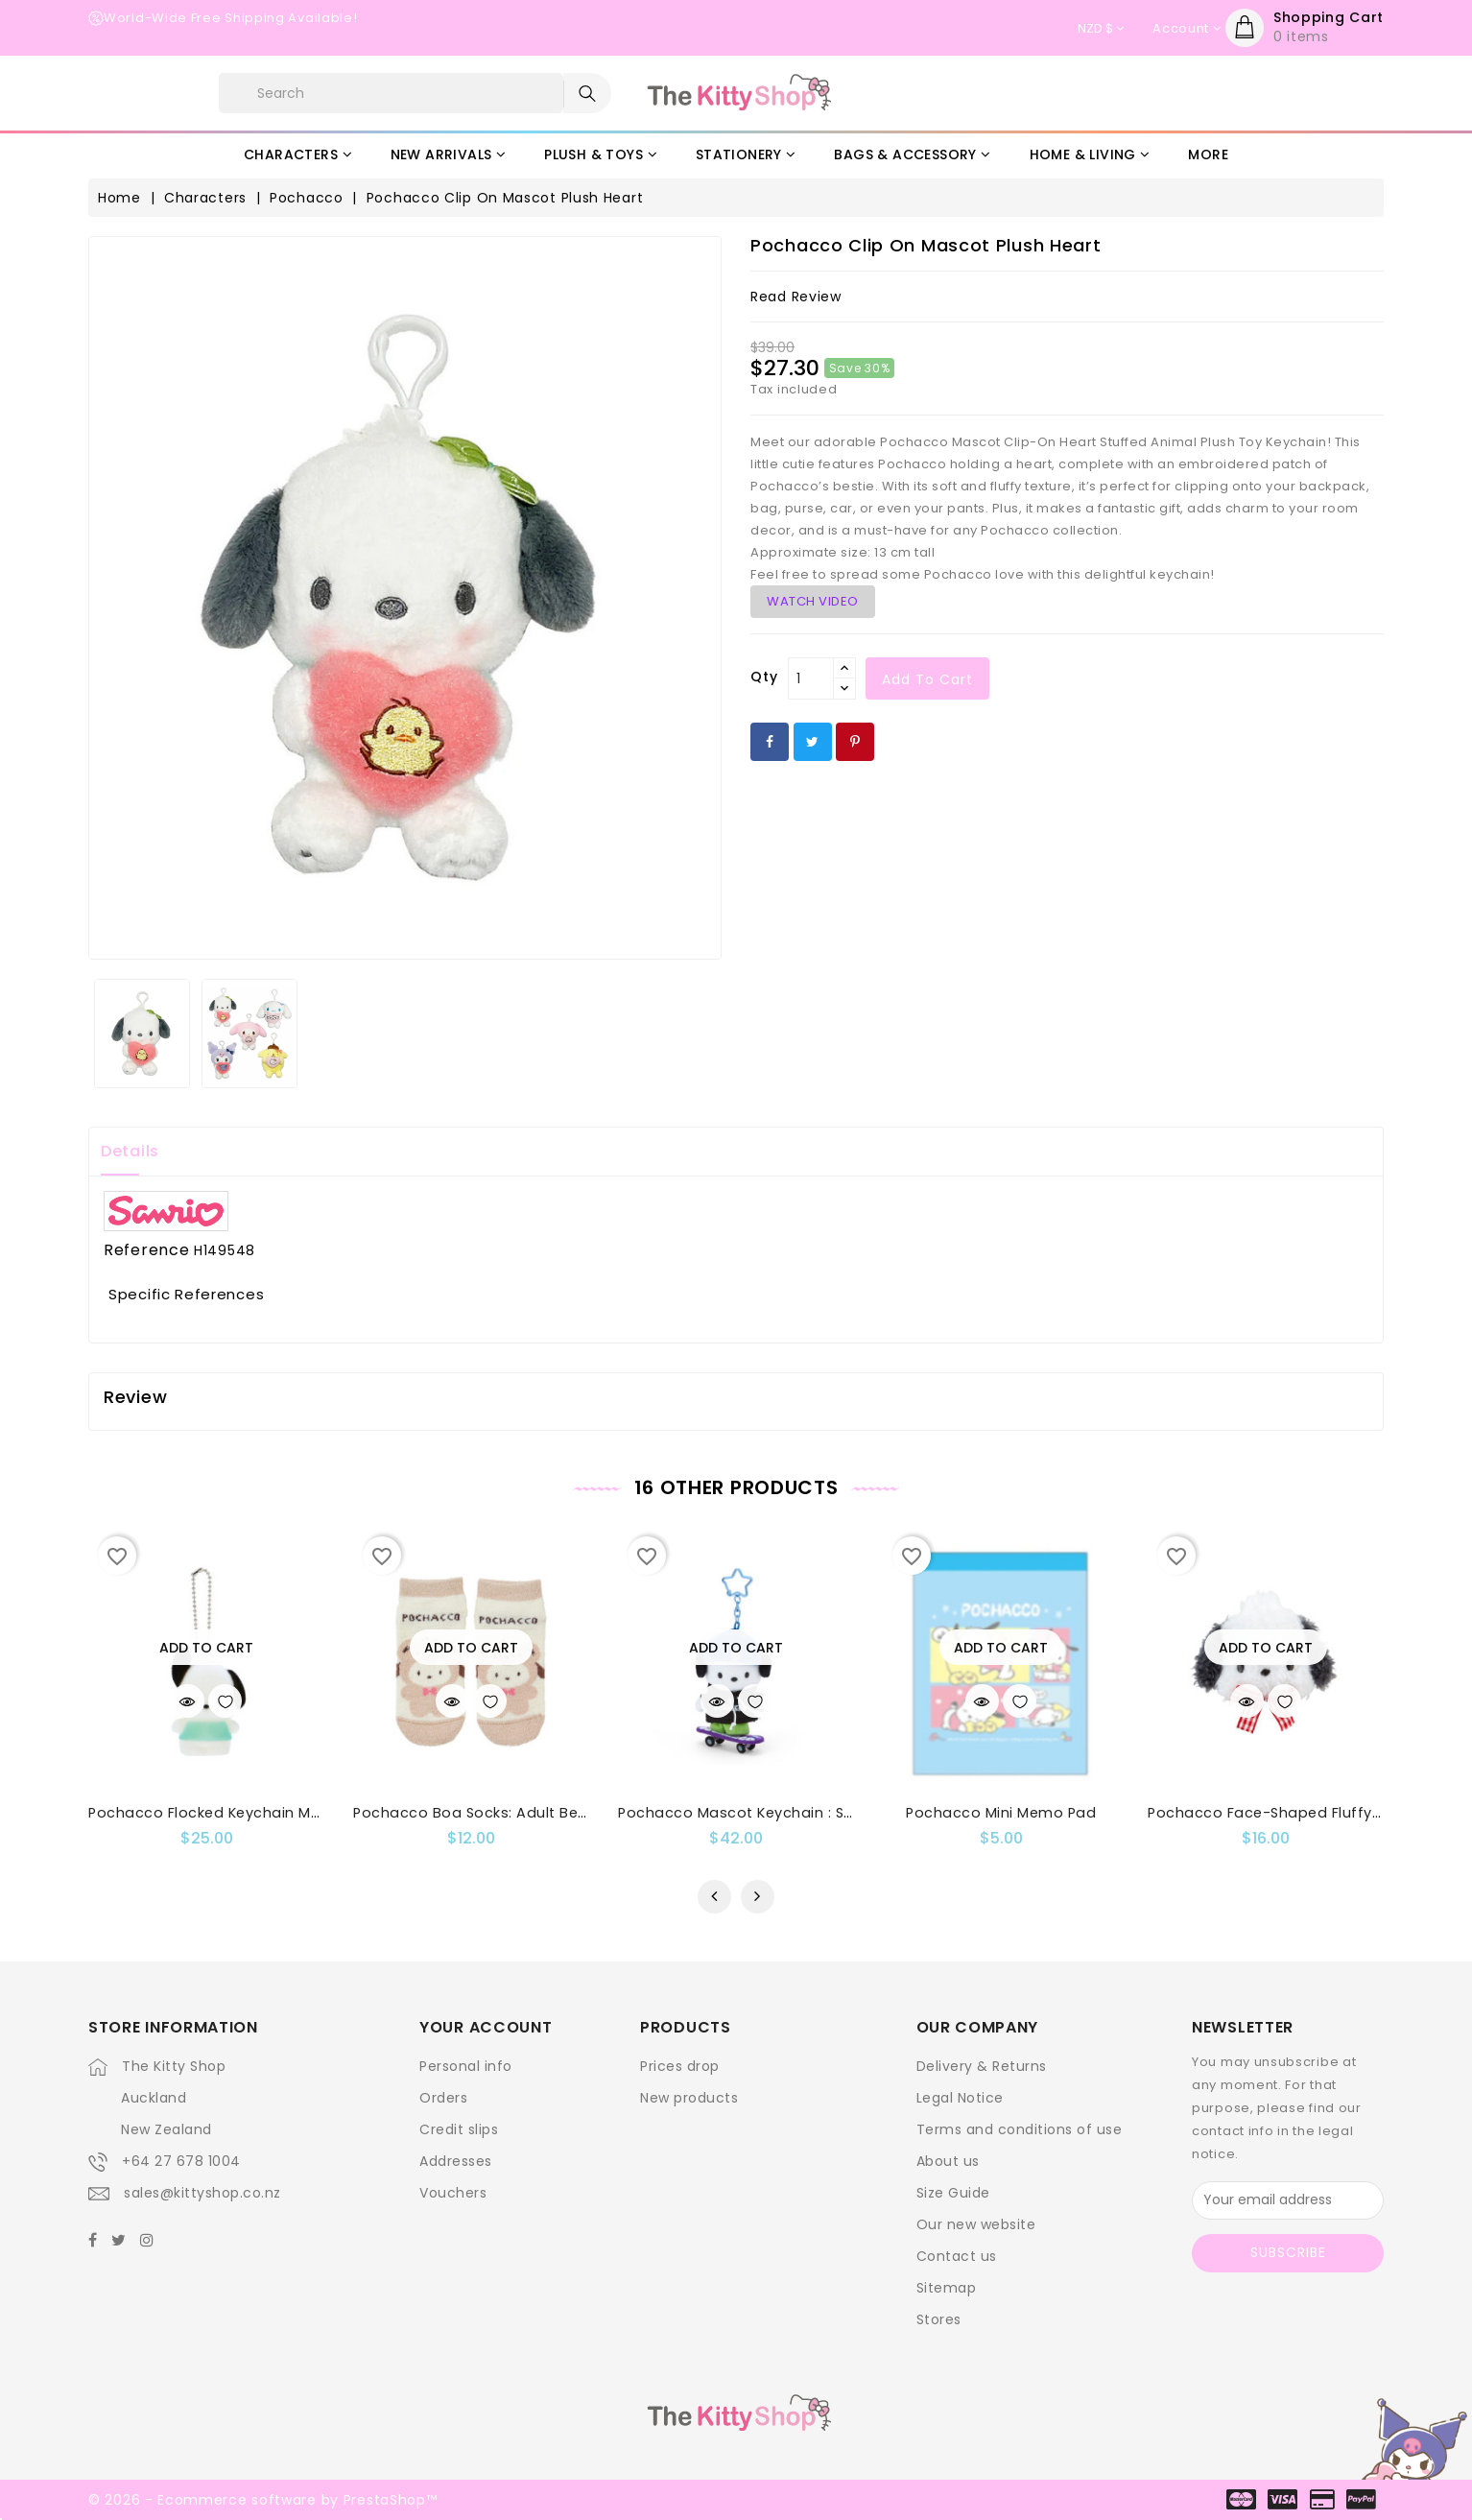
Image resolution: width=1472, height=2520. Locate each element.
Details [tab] (130, 1151)
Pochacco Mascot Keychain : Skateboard (770, 1812)
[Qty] (811, 678)
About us (948, 2161)
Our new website (976, 2224)
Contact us (956, 2256)
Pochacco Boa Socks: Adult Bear (473, 1812)
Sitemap (946, 2287)
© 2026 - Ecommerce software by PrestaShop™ (262, 2499)
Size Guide (953, 2192)
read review (796, 296)
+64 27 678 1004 (181, 2161)
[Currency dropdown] (1101, 28)
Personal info (465, 2066)
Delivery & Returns (981, 2066)
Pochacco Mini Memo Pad (1001, 1812)
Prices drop (680, 2066)
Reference (146, 1250)
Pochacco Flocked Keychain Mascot (221, 1812)
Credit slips (458, 2129)
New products (689, 2097)
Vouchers (453, 2192)
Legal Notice (960, 2097)
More (1208, 154)
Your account (485, 2027)
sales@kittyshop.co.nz (202, 2192)
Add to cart (927, 679)
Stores (939, 2319)
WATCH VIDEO (813, 601)
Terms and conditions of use (1019, 2129)
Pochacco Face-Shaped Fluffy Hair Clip (1292, 1812)
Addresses (455, 2161)
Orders (443, 2097)
